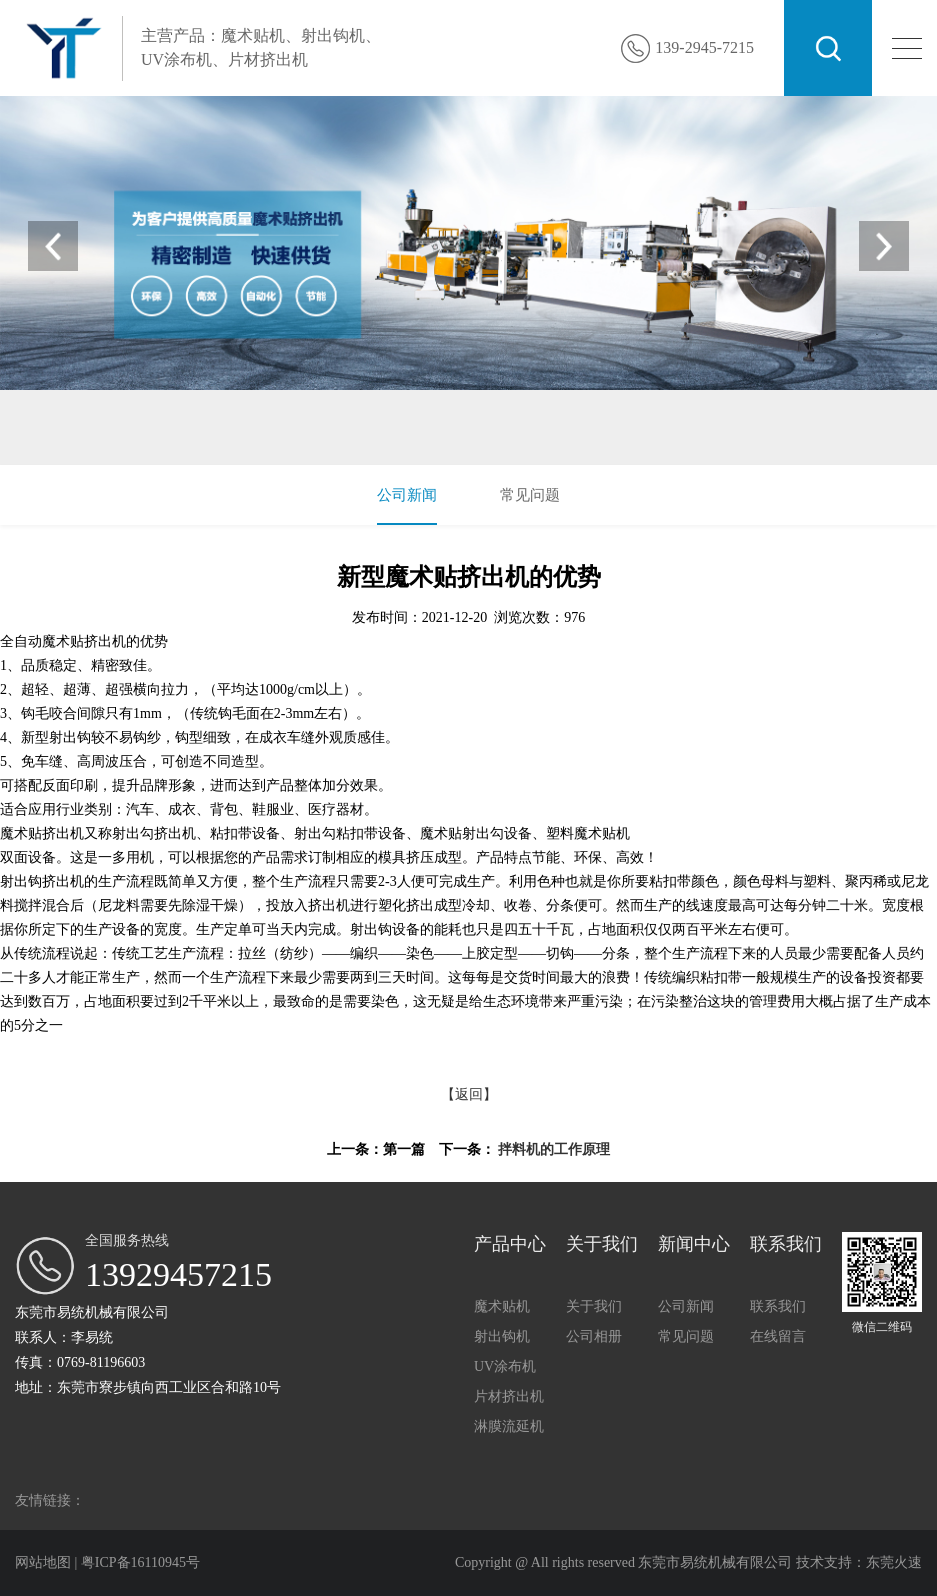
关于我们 (594, 1306)
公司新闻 (407, 495)
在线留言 (778, 1336)
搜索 (828, 48)
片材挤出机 (347, 436)
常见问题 (530, 495)
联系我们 (778, 1306)
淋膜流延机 (509, 1426)
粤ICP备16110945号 (140, 1562)
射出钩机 (202, 436)
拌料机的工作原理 (554, 1149)
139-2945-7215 (704, 47)
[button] (884, 246)
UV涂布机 (271, 436)
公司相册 (594, 1336)
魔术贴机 (136, 436)
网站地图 (45, 1562)
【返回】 (469, 1094)
